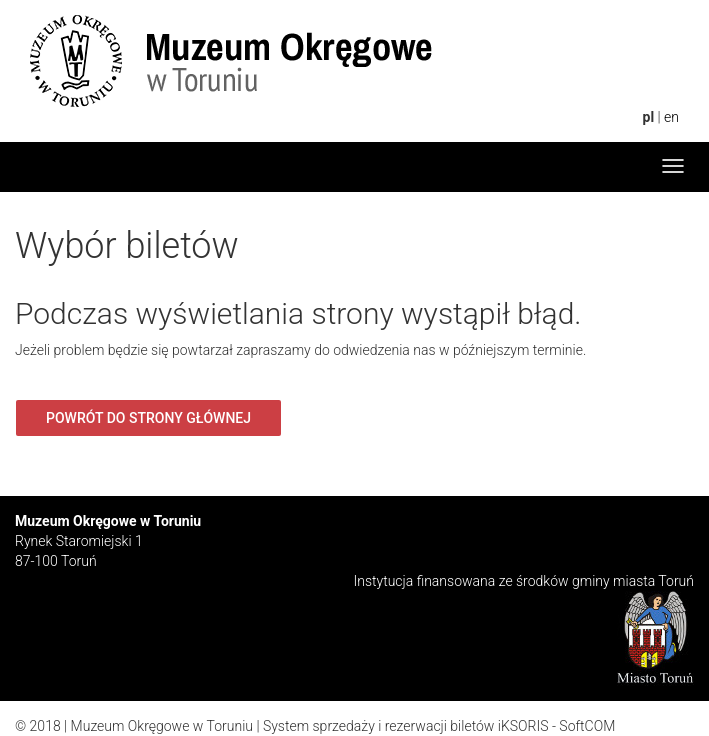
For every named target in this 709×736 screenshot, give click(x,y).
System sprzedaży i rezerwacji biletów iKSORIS (406, 726)
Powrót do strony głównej (148, 418)
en (671, 117)
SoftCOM (587, 726)
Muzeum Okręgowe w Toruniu (162, 726)
